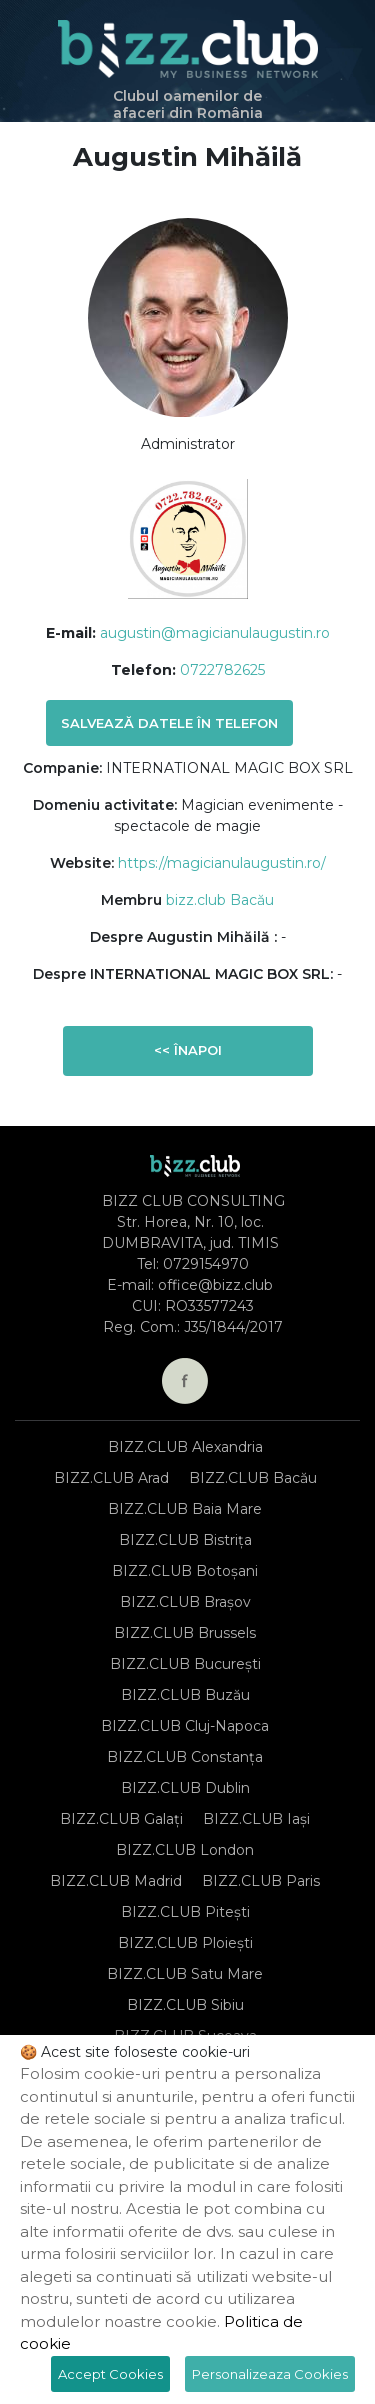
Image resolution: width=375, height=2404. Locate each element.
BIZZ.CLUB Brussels (185, 1633)
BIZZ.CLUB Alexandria (185, 1447)
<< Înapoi (188, 1050)
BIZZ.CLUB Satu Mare (185, 1974)
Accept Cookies (110, 2374)
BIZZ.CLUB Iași (256, 1819)
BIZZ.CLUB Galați (121, 1819)
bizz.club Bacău (220, 900)
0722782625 (222, 670)
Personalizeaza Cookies (270, 2374)
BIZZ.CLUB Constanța (185, 1757)
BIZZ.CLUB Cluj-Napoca (185, 1726)
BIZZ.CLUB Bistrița (185, 1540)
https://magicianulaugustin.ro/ (222, 863)
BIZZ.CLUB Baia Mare (185, 1509)
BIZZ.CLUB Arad (111, 1478)
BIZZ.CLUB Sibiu (185, 2005)
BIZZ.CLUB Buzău (185, 1695)
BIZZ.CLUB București (185, 1664)
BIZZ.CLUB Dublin (185, 1788)
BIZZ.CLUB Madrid (116, 1881)
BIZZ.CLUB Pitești (185, 1912)
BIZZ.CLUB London (185, 1850)
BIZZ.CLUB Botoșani (185, 1571)
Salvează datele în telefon (169, 723)
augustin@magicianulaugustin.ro (215, 633)
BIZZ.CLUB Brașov (185, 1602)
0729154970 (206, 1264)
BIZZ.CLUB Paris (261, 1881)
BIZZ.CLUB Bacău (253, 1478)
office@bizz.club (215, 1285)
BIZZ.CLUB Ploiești (185, 1943)
